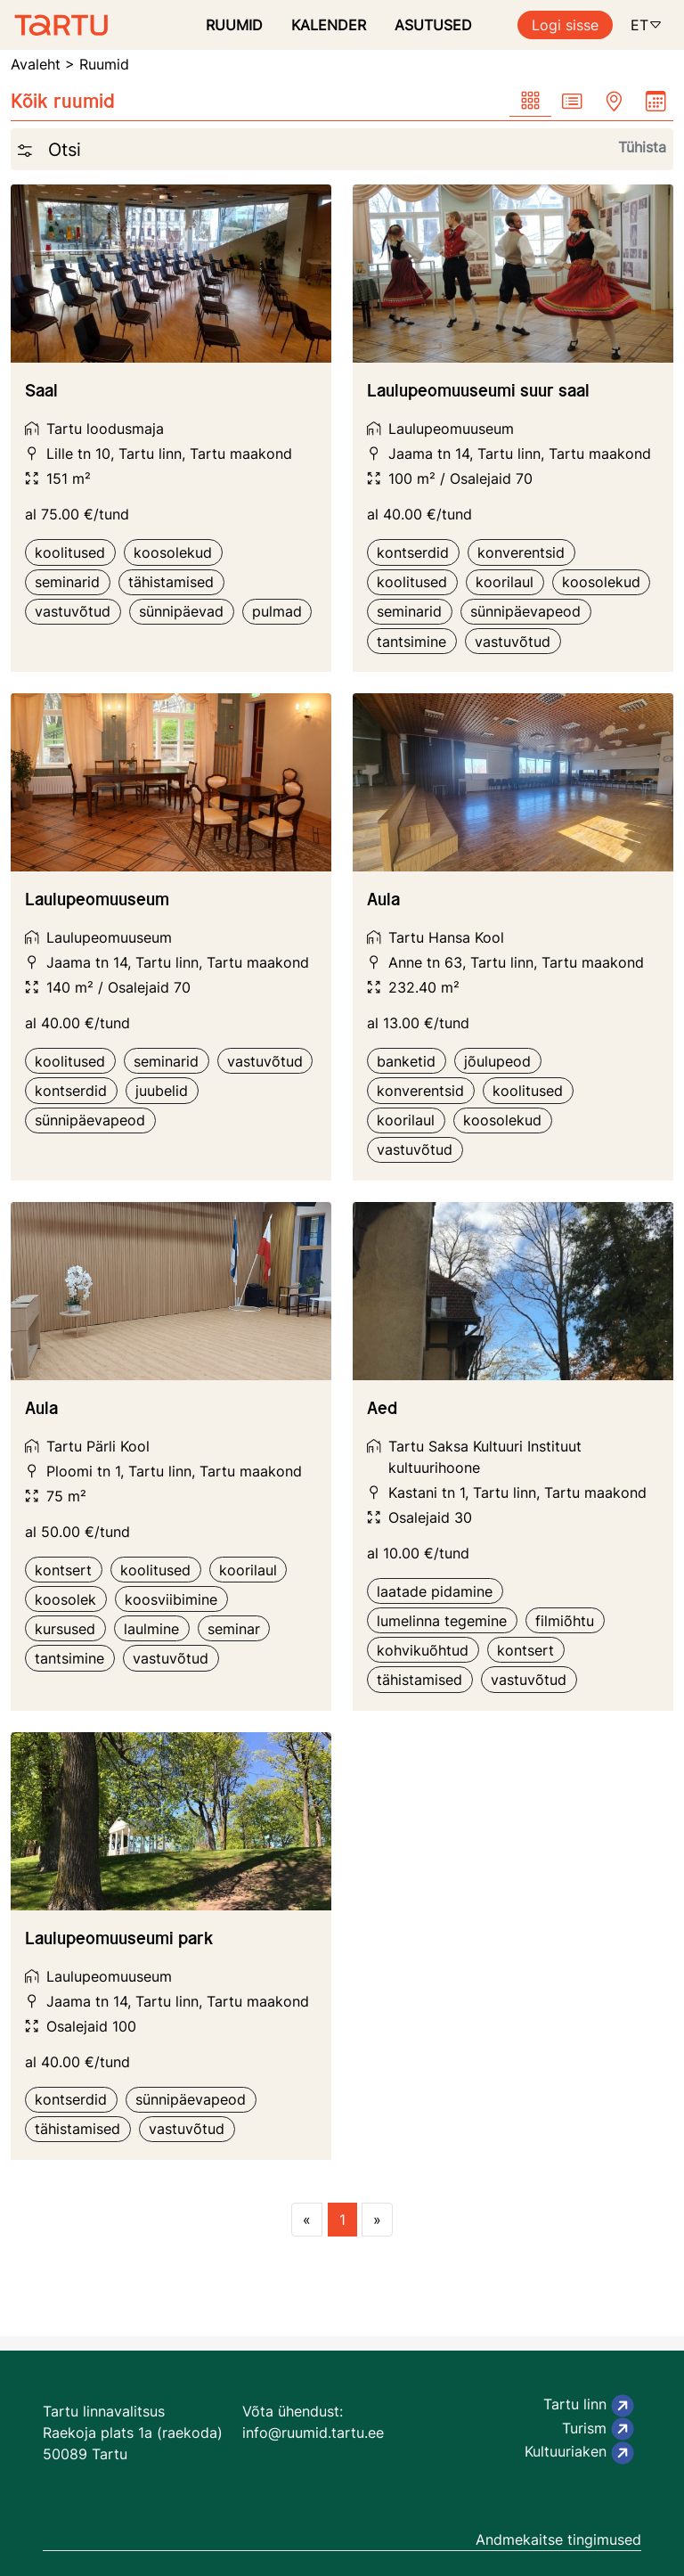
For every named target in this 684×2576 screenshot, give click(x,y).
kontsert (63, 1570)
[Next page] (377, 2220)
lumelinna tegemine (442, 1621)
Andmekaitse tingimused (558, 2539)
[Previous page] (306, 2220)
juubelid (161, 1091)
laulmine (151, 1629)
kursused (65, 1629)
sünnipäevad (181, 611)
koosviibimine (171, 1599)
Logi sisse (565, 25)
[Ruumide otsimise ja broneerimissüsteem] (54, 25)
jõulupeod (497, 1061)
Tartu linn (588, 2405)
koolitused (70, 552)
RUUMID (234, 25)
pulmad (277, 611)
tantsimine (411, 641)
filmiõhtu (564, 1621)
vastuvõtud (72, 611)
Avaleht (36, 64)
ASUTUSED (433, 25)
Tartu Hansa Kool (446, 937)
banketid (406, 1061)
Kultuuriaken (579, 2453)
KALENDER (328, 25)
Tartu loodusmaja (105, 429)
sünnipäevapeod (525, 611)
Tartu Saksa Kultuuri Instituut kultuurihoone (485, 1456)
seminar (234, 1629)
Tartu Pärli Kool (98, 1446)
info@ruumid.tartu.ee (313, 2432)
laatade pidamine (435, 1591)
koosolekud (173, 552)
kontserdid (413, 552)
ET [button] (647, 25)
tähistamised (171, 582)
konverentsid (521, 552)
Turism (598, 2429)
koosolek (65, 1599)
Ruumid (104, 64)
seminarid (67, 582)
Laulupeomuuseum (451, 429)
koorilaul (504, 582)
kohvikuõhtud (422, 1650)
